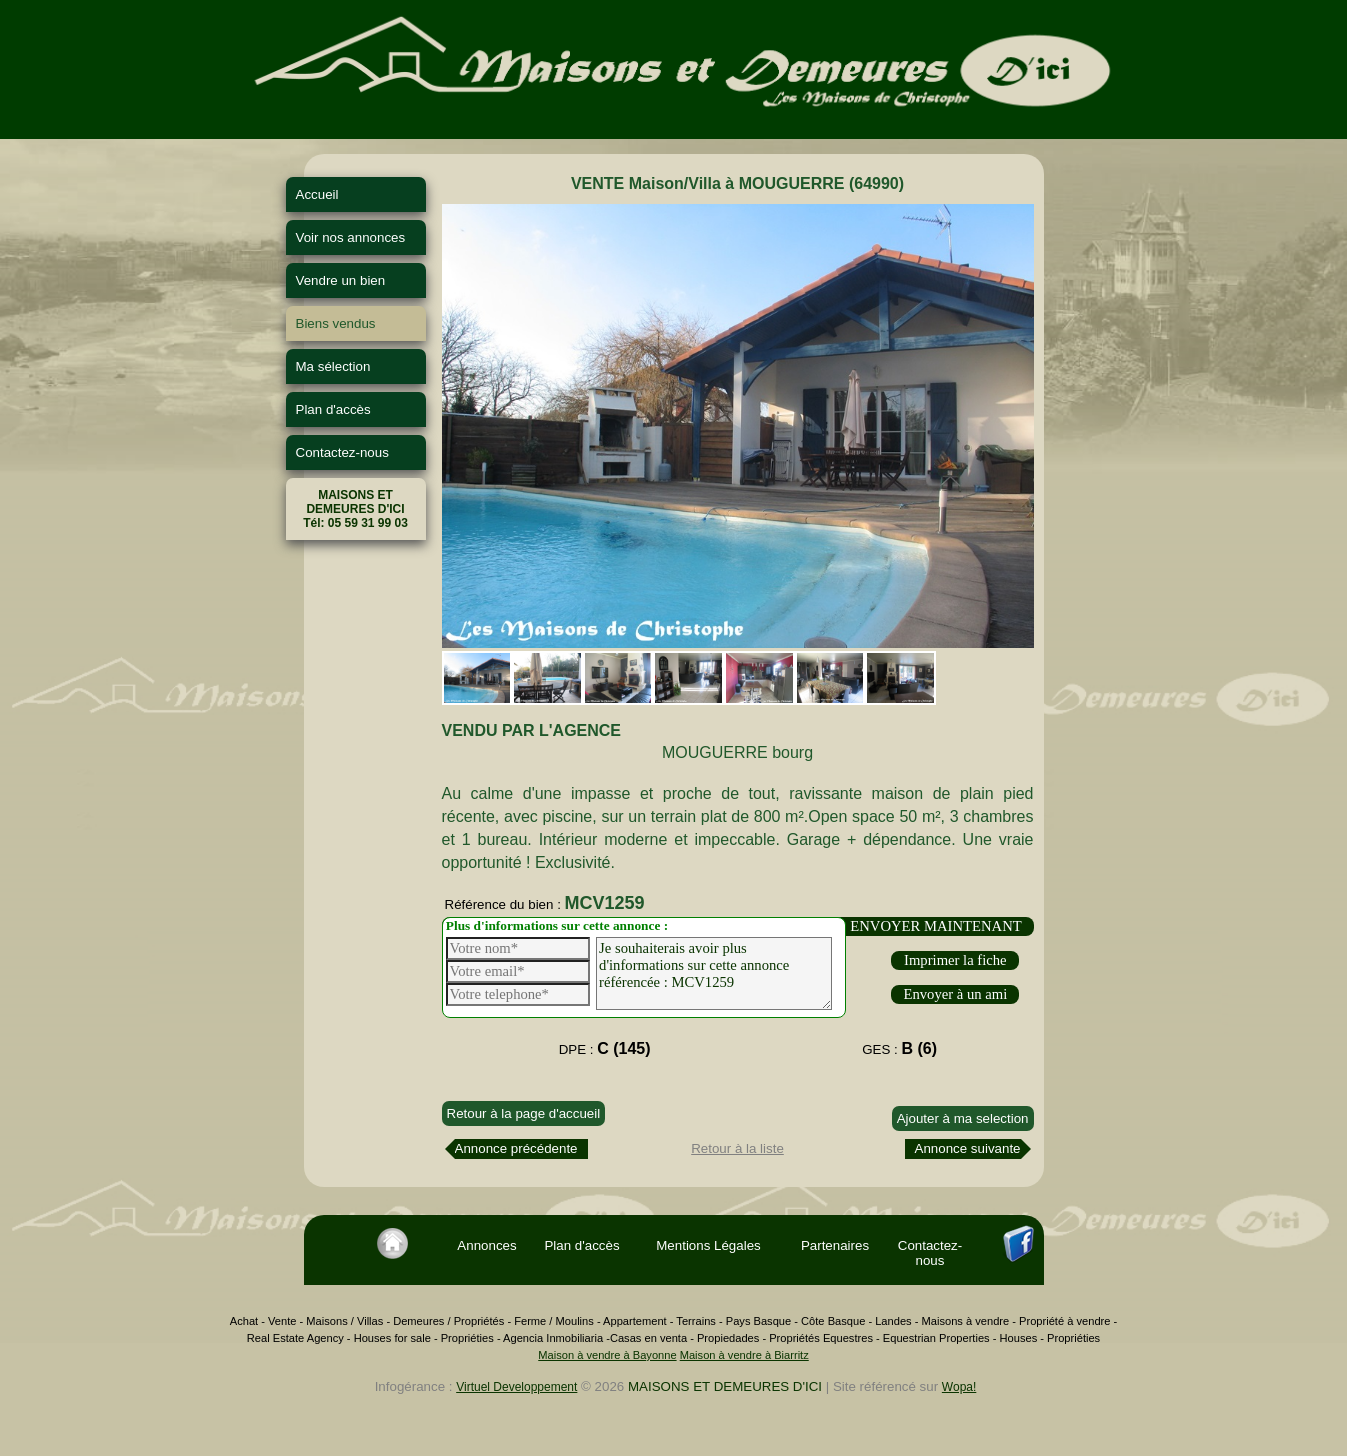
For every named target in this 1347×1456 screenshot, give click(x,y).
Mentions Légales (708, 1245)
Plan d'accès (333, 409)
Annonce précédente (516, 1148)
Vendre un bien (341, 280)
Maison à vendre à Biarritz (744, 1355)
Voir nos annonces (351, 237)
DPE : (605, 1048)
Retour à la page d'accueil (524, 1113)
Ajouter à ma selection (963, 1118)
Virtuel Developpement (516, 1387)
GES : (899, 1048)
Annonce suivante (968, 1148)
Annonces (486, 1245)
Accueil (317, 194)
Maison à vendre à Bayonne (607, 1355)
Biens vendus (336, 323)
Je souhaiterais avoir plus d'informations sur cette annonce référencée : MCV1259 (714, 973)
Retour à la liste (737, 1148)
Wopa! (959, 1387)
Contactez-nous (342, 452)
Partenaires (835, 1245)
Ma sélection (333, 366)
